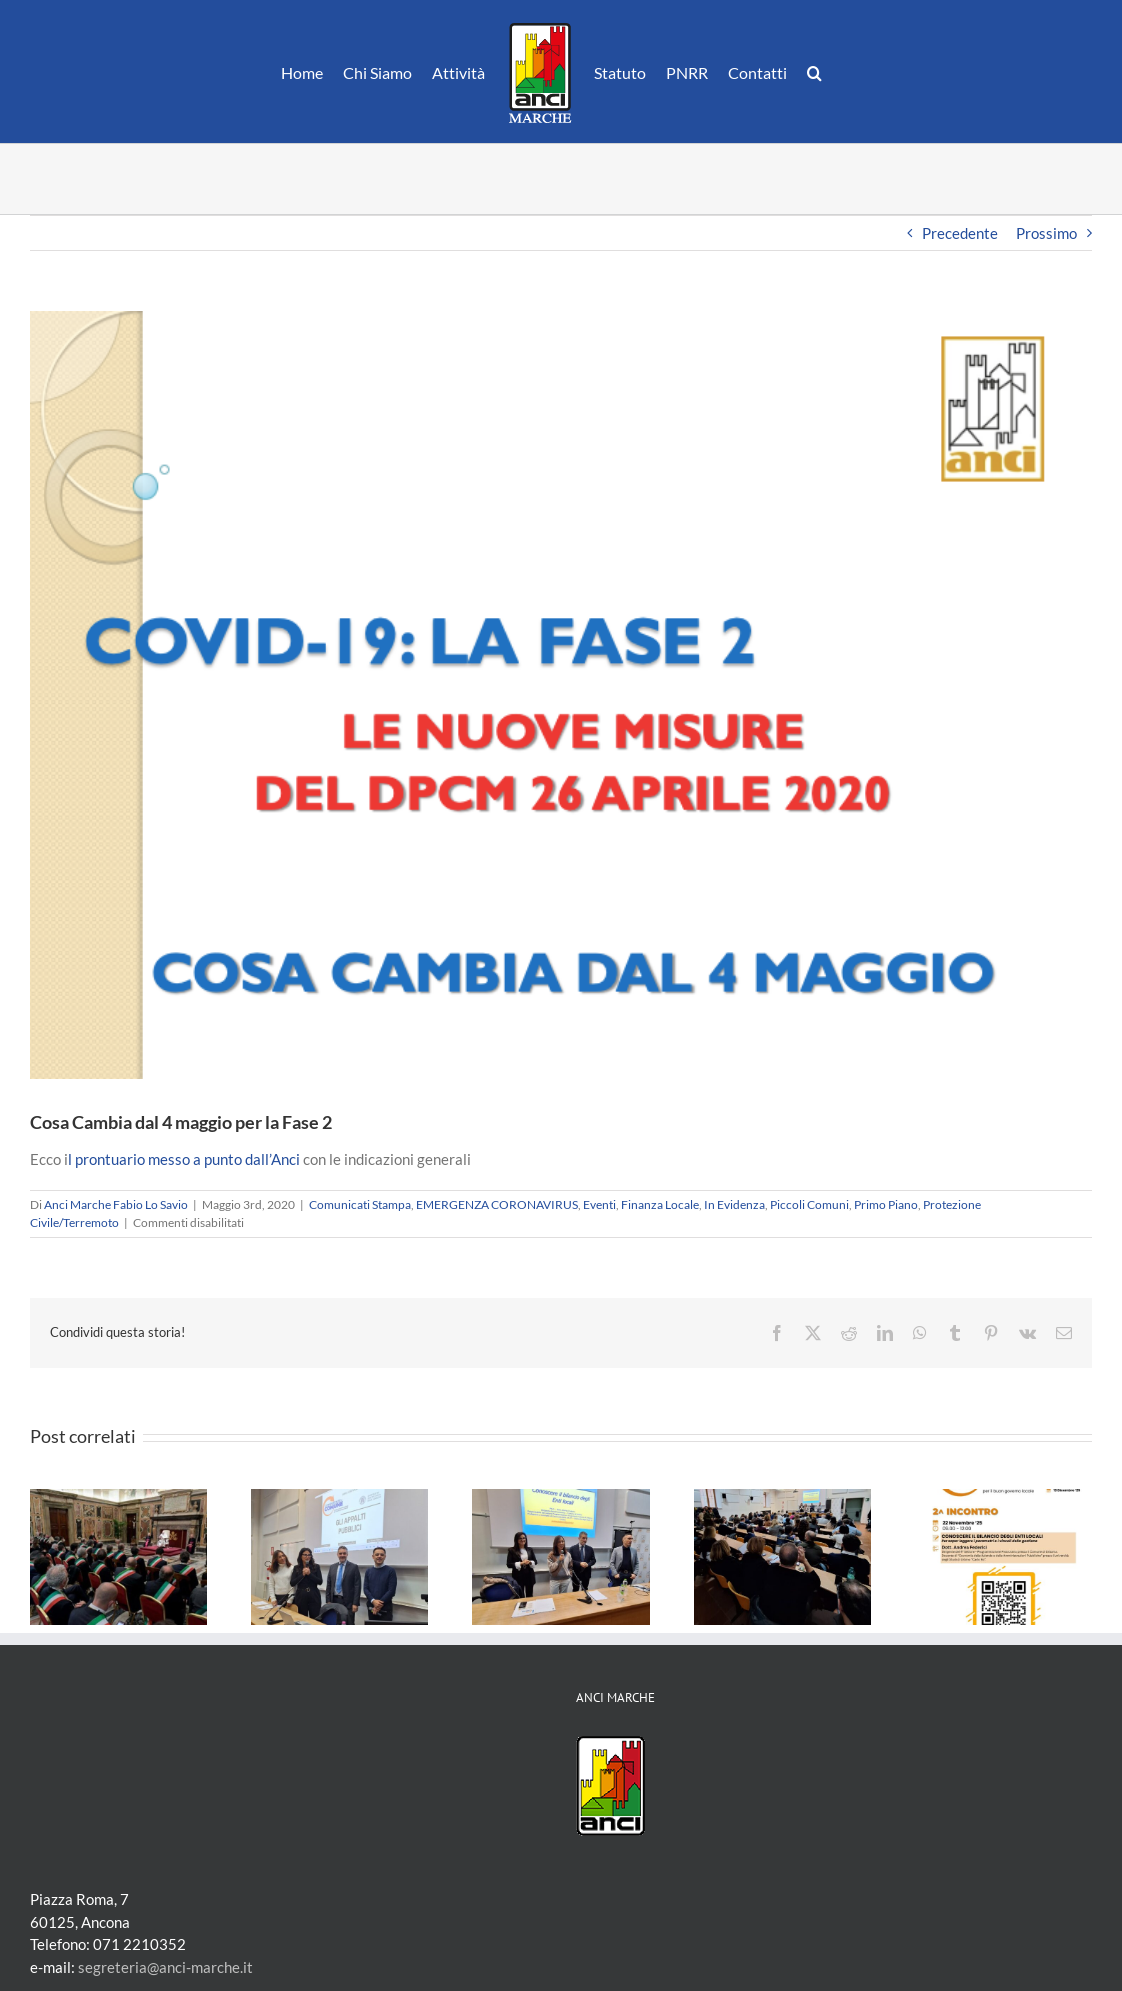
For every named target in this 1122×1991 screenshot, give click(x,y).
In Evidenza (734, 1204)
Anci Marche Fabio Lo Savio (116, 1204)
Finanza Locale (660, 1204)
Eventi (599, 1204)
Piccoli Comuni (809, 1204)
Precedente (960, 233)
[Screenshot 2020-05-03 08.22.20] (561, 695)
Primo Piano (886, 1204)
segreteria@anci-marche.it (165, 1967)
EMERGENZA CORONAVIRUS (497, 1204)
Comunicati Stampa (360, 1204)
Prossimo (1046, 233)
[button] (814, 72)
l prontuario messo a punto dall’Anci (184, 1159)
